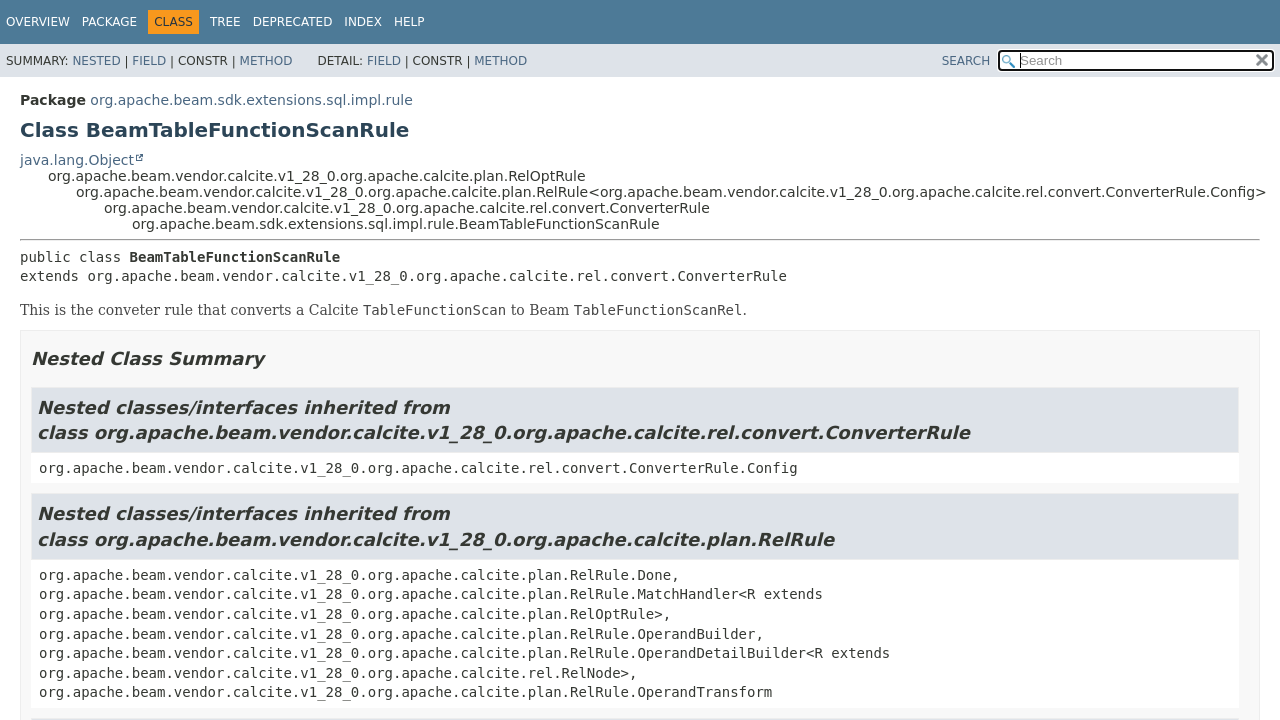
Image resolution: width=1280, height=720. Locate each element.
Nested (96, 61)
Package (109, 22)
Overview (38, 22)
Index (363, 22)
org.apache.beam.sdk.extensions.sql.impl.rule (251, 100)
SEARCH (966, 61)
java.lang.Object (77, 160)
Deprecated (293, 22)
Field (149, 61)
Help (409, 22)
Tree (225, 22)
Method (266, 61)
